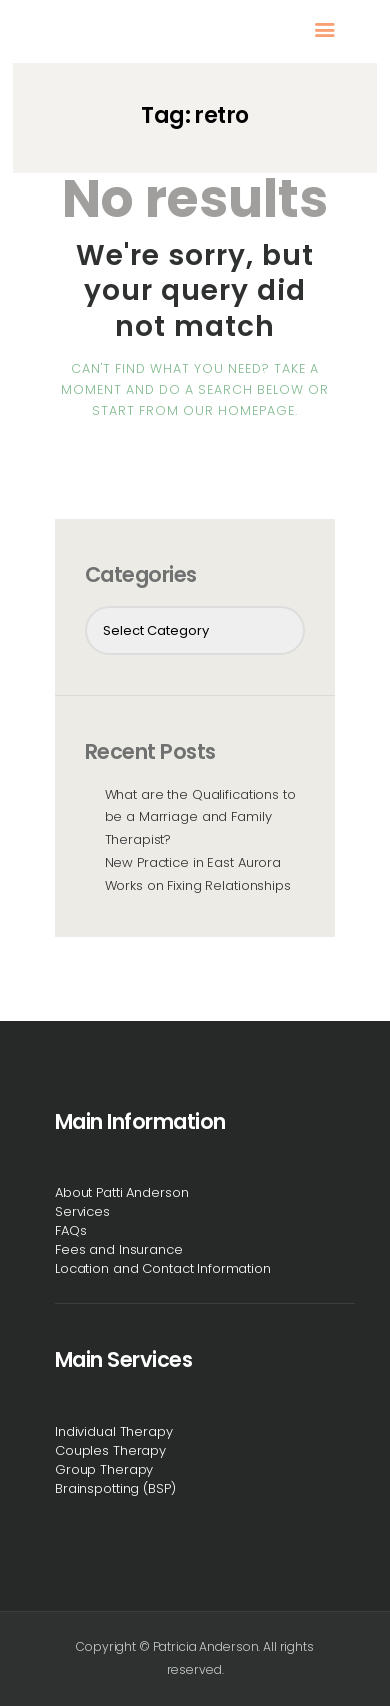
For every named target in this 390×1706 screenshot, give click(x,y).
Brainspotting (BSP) (115, 1488)
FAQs (70, 1230)
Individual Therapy (114, 1431)
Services (82, 1211)
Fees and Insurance (119, 1249)
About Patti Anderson (121, 1192)
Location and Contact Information (163, 1268)
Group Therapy (104, 1469)
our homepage (239, 410)
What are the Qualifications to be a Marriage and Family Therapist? (200, 817)
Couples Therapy (110, 1450)
